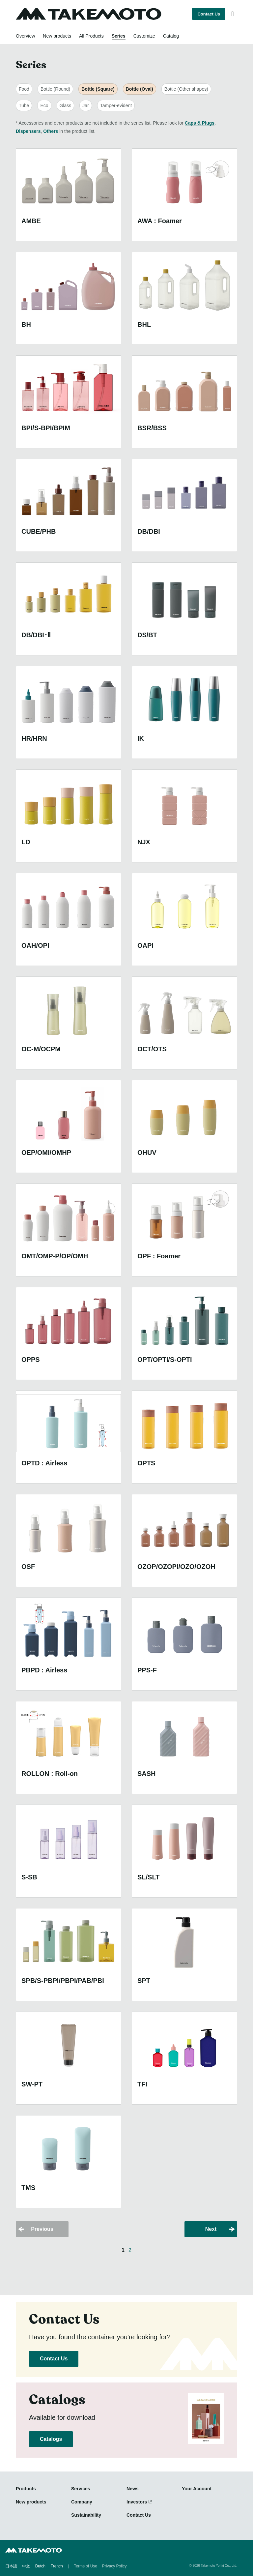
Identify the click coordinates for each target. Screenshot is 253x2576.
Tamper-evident (116, 105)
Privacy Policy (114, 2566)
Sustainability (86, 2515)
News (132, 2488)
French (56, 2566)
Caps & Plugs (199, 123)
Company (81, 2501)
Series (119, 36)
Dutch (40, 2566)
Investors (136, 2501)
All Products (91, 36)
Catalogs (51, 2439)
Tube (24, 105)
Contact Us (208, 14)
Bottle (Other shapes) (186, 89)
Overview (25, 36)
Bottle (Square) (97, 89)
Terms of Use (85, 2566)
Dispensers (28, 131)
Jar (85, 105)
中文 (26, 2566)
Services (80, 2488)
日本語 (11, 2566)
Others (50, 131)
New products (57, 36)
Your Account (196, 2488)
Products (26, 2488)
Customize (144, 36)
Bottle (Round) (55, 89)
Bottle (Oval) (139, 89)
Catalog (171, 36)
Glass (65, 105)
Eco (44, 105)
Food (24, 89)
